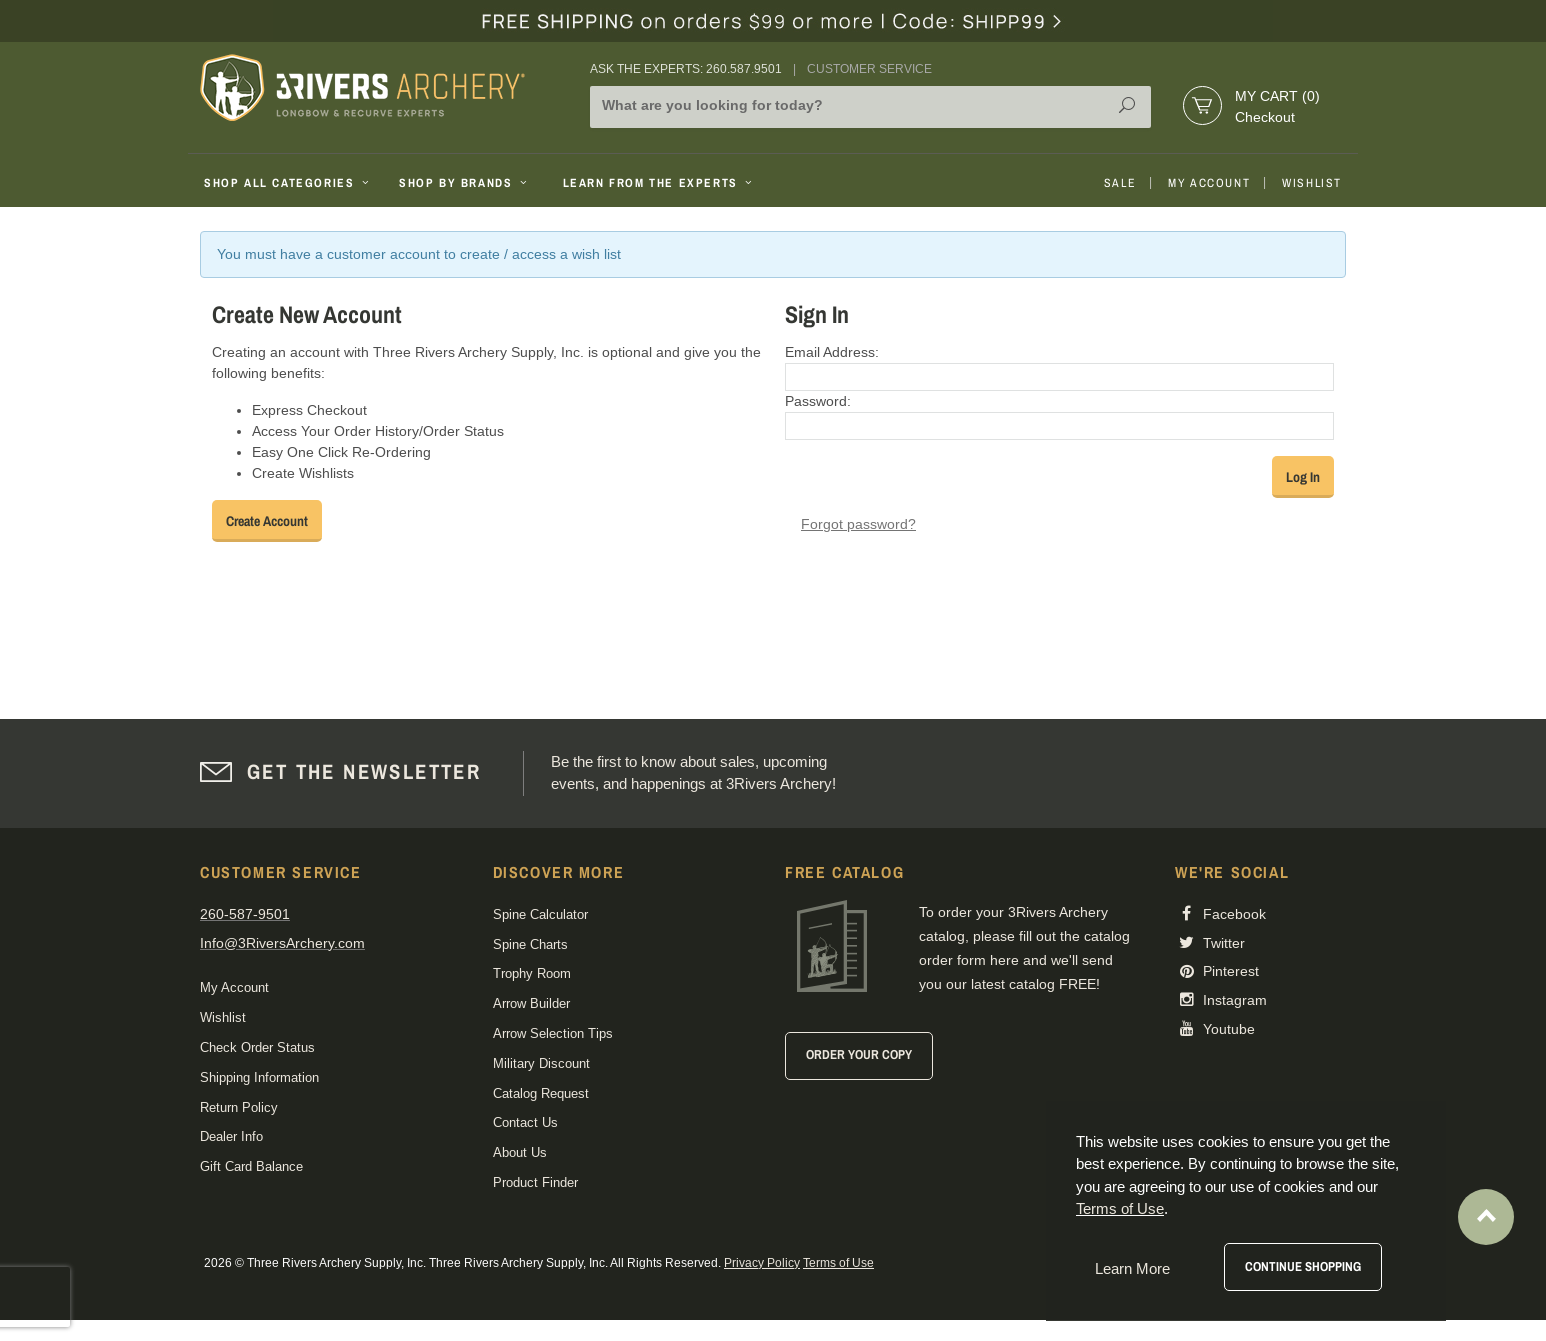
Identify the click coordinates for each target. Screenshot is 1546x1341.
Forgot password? (858, 524)
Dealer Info (231, 1136)
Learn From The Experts (659, 183)
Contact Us (525, 1122)
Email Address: (832, 352)
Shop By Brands (465, 183)
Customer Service (869, 69)
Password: (818, 401)
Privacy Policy (762, 1263)
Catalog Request (541, 1093)
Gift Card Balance (251, 1166)
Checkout (1265, 117)
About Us (520, 1152)
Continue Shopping (1303, 1266)
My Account (1209, 183)
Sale (1120, 183)
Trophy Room (532, 973)
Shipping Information (259, 1077)
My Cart (1277, 96)
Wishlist (1312, 183)
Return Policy (239, 1107)
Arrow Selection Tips (553, 1033)
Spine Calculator (540, 914)
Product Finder (535, 1182)
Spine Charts (530, 944)
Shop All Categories (288, 183)
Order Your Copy (859, 1054)
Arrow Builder (531, 1003)
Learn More (1132, 1268)
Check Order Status (257, 1047)
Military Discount (541, 1063)
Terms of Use (838, 1263)
